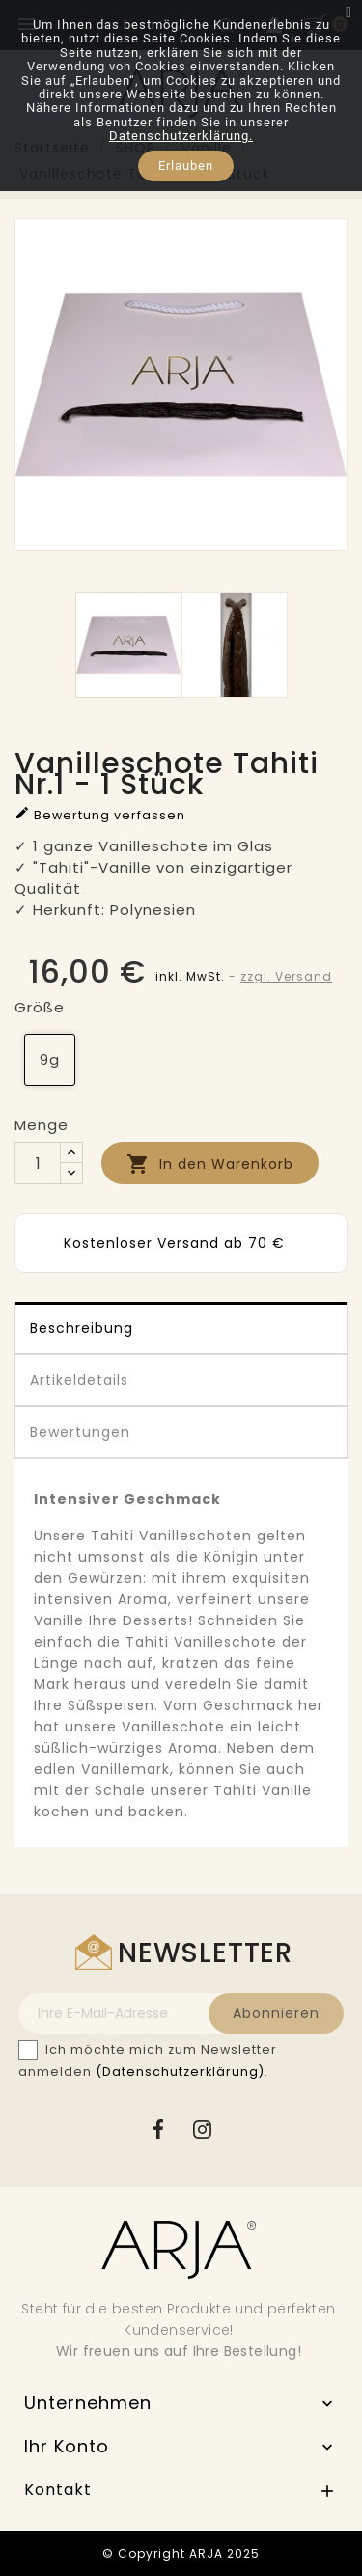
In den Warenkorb (209, 1164)
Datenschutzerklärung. (181, 135)
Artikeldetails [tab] (79, 1380)
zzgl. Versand (286, 976)
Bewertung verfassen (99, 814)
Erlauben (185, 165)
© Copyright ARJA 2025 (181, 2553)
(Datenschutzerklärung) (180, 2072)
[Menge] (37, 1163)
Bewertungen (80, 1432)
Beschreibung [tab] (81, 1328)
